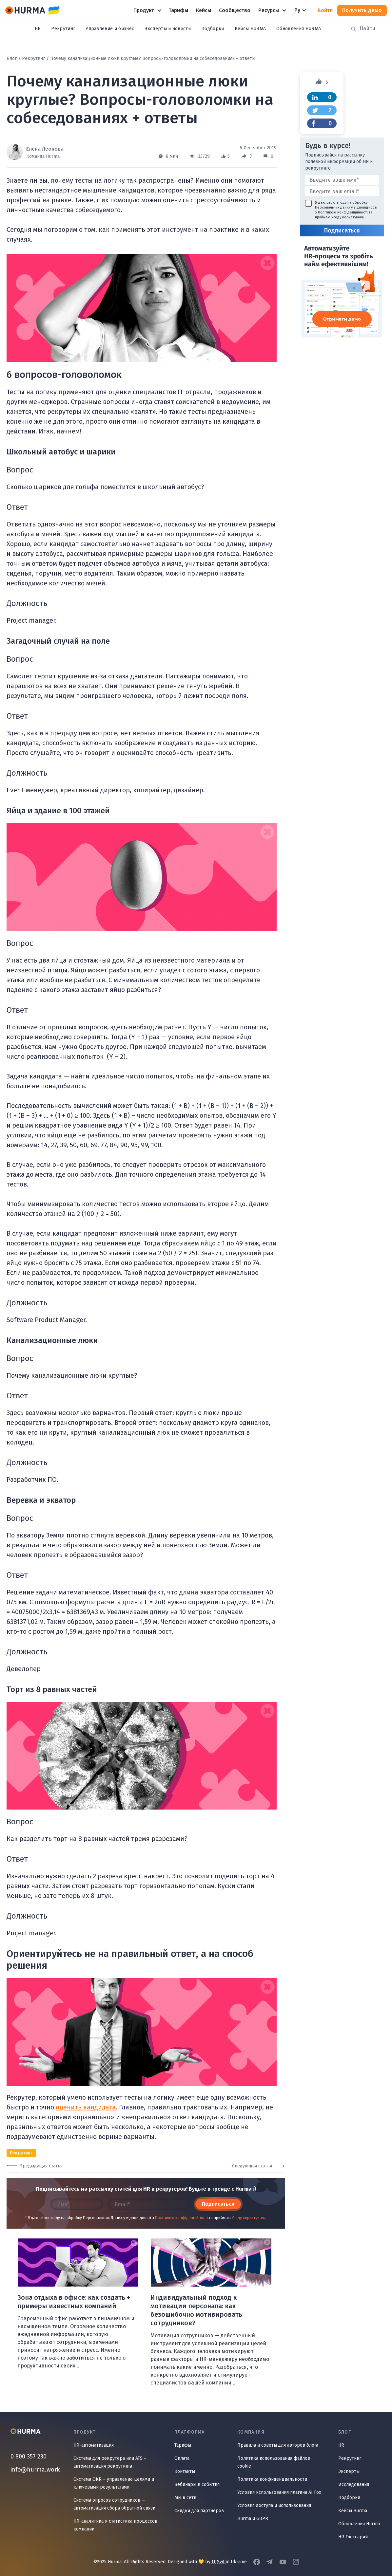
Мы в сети (185, 2497)
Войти (325, 10)
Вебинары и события (197, 2484)
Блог (12, 58)
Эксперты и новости (168, 28)
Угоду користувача (249, 2218)
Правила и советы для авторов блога (277, 2445)
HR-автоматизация (93, 2445)
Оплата (181, 2458)
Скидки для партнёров (199, 2510)
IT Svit (219, 2562)
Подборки (212, 28)
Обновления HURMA (298, 28)
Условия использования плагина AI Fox (279, 2492)
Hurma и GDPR (252, 2518)
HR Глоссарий (353, 2537)
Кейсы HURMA (250, 28)
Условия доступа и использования (274, 2505)
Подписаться (218, 2204)
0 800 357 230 (28, 2456)
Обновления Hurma (359, 2524)
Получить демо (362, 10)
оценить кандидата (86, 2107)
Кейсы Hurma (352, 2510)
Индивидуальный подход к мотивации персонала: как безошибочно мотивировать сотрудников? (196, 2310)
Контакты (184, 2471)
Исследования (353, 2484)
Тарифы (182, 2445)
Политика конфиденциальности (272, 2479)
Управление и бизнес (110, 28)
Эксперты (349, 2471)
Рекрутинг (63, 28)
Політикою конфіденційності (181, 2218)
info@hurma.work (35, 2469)
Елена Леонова (45, 149)
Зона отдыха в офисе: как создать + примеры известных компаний (73, 2301)
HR (38, 28)
